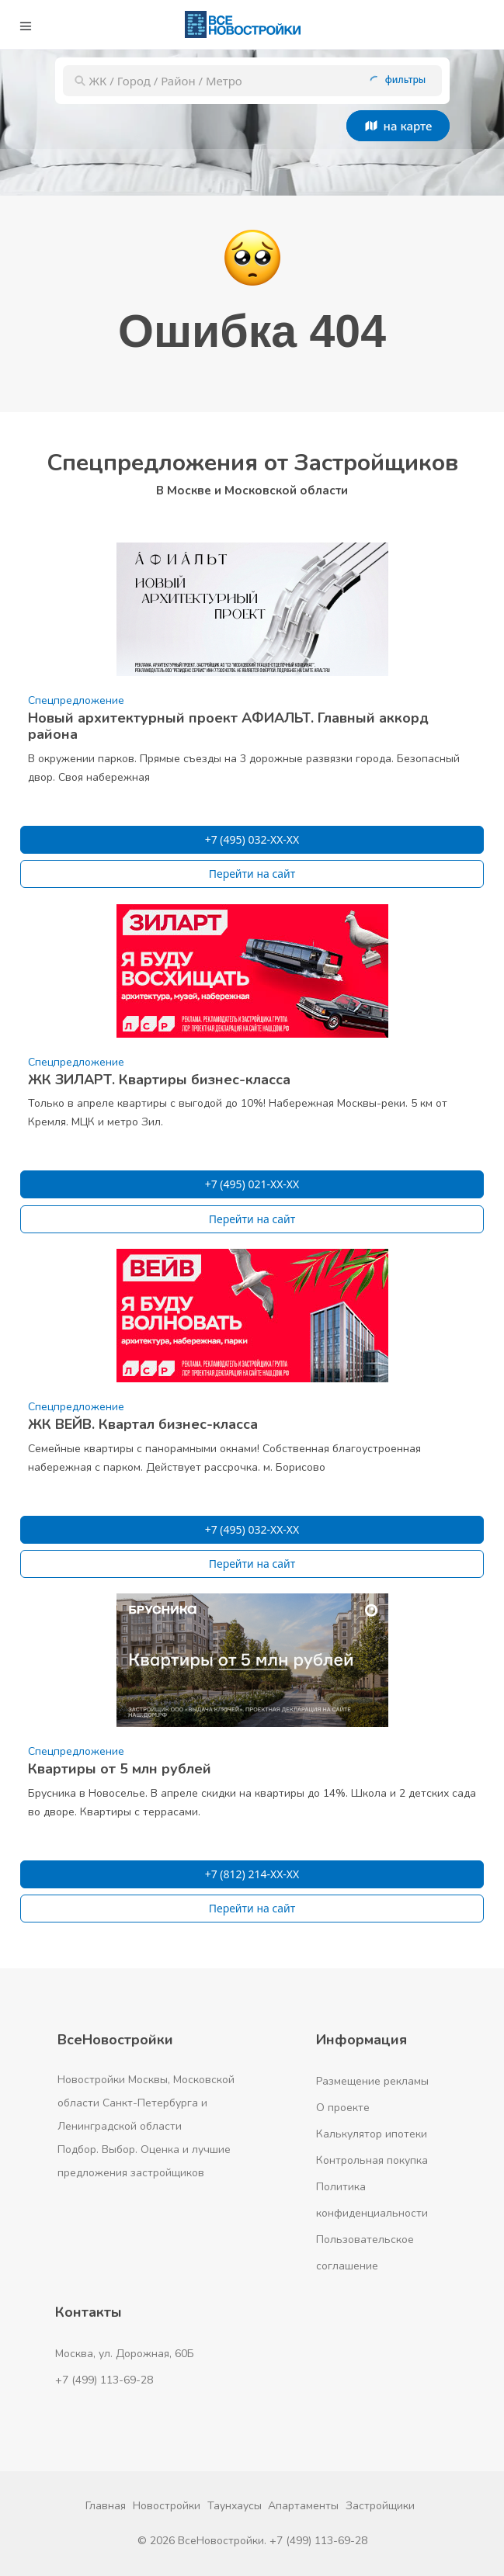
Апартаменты (303, 2505)
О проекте (343, 2107)
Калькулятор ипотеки (371, 2134)
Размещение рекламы (372, 2081)
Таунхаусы (234, 2505)
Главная (105, 2505)
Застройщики (380, 2505)
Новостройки (166, 2505)
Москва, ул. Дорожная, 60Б (124, 2353)
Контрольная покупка (372, 2160)
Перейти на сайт (252, 873)
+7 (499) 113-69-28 (104, 2380)
